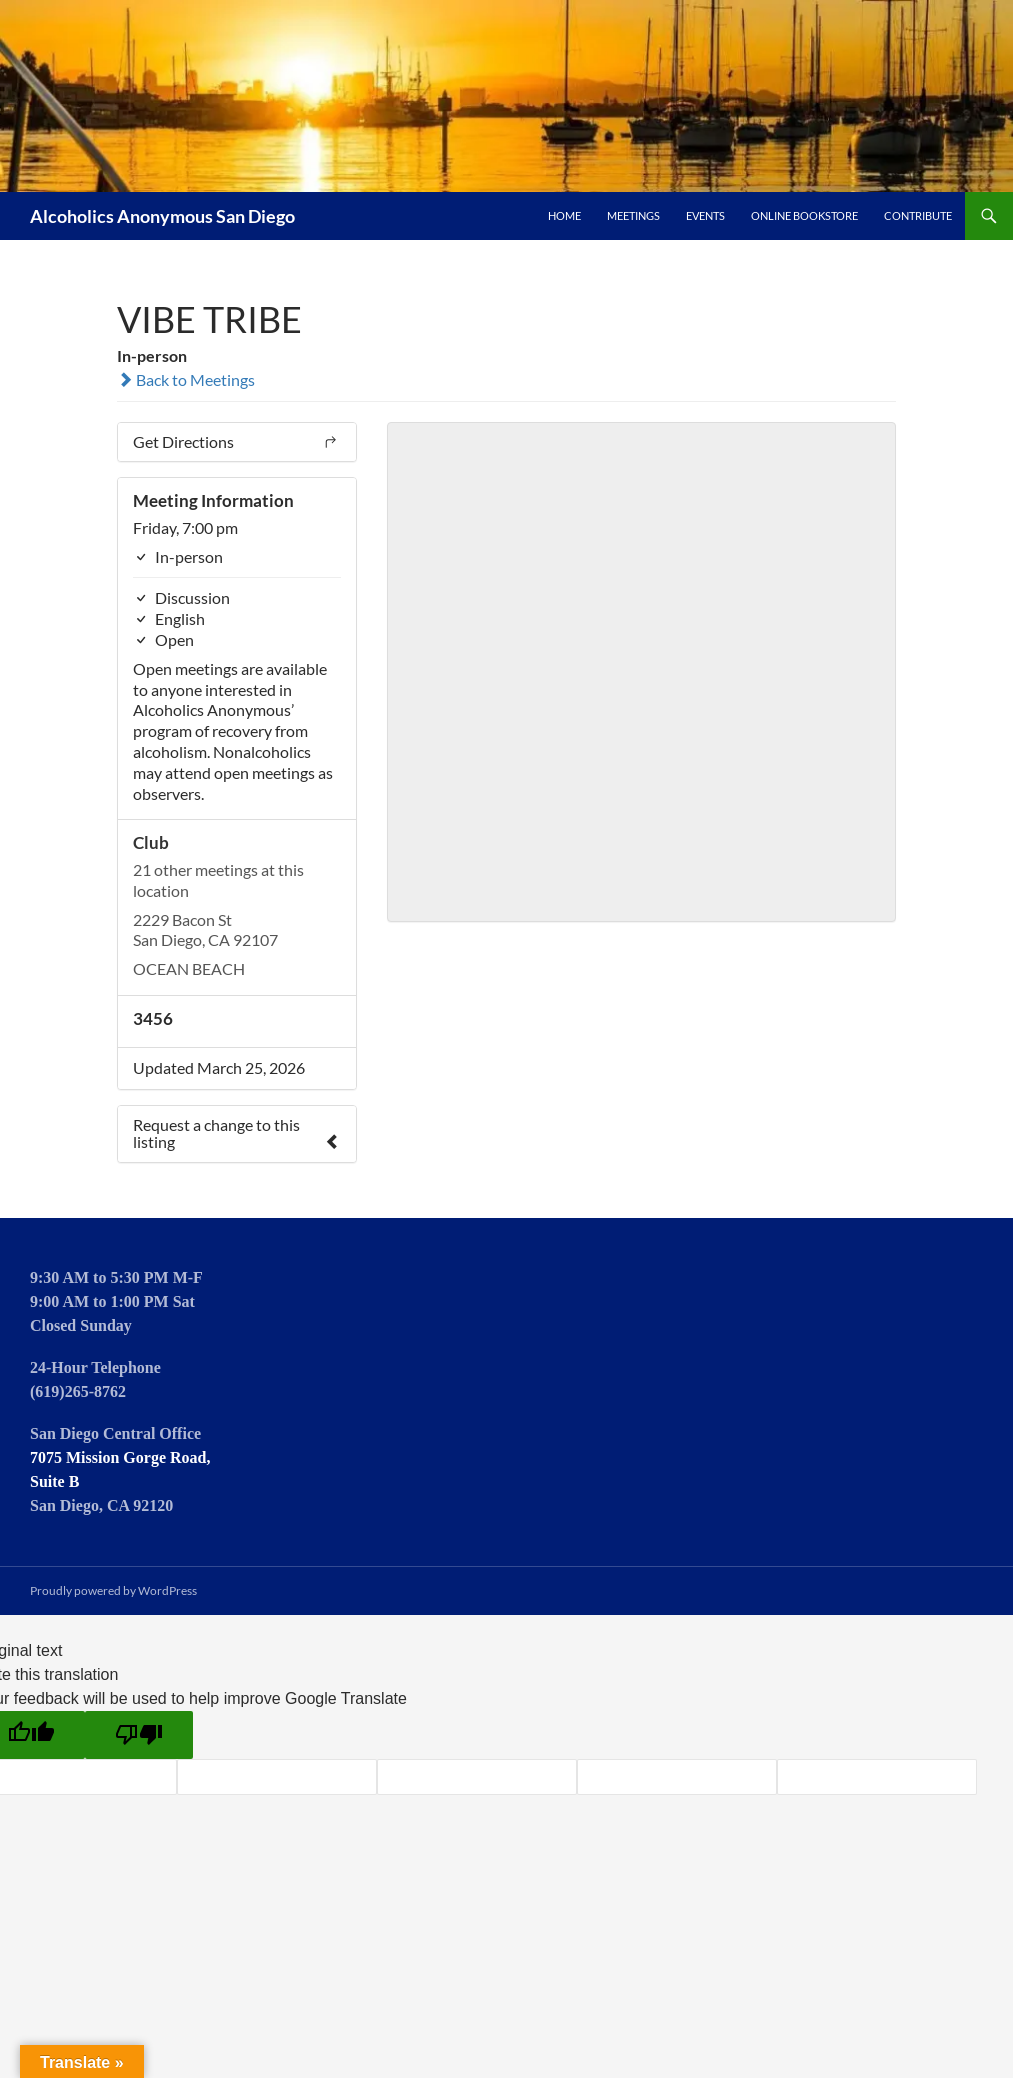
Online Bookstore (804, 215)
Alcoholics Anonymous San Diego (162, 216)
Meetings (633, 215)
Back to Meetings (186, 379)
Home (564, 215)
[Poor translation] (139, 1735)
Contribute (918, 215)
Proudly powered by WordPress (113, 1590)
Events (705, 215)
